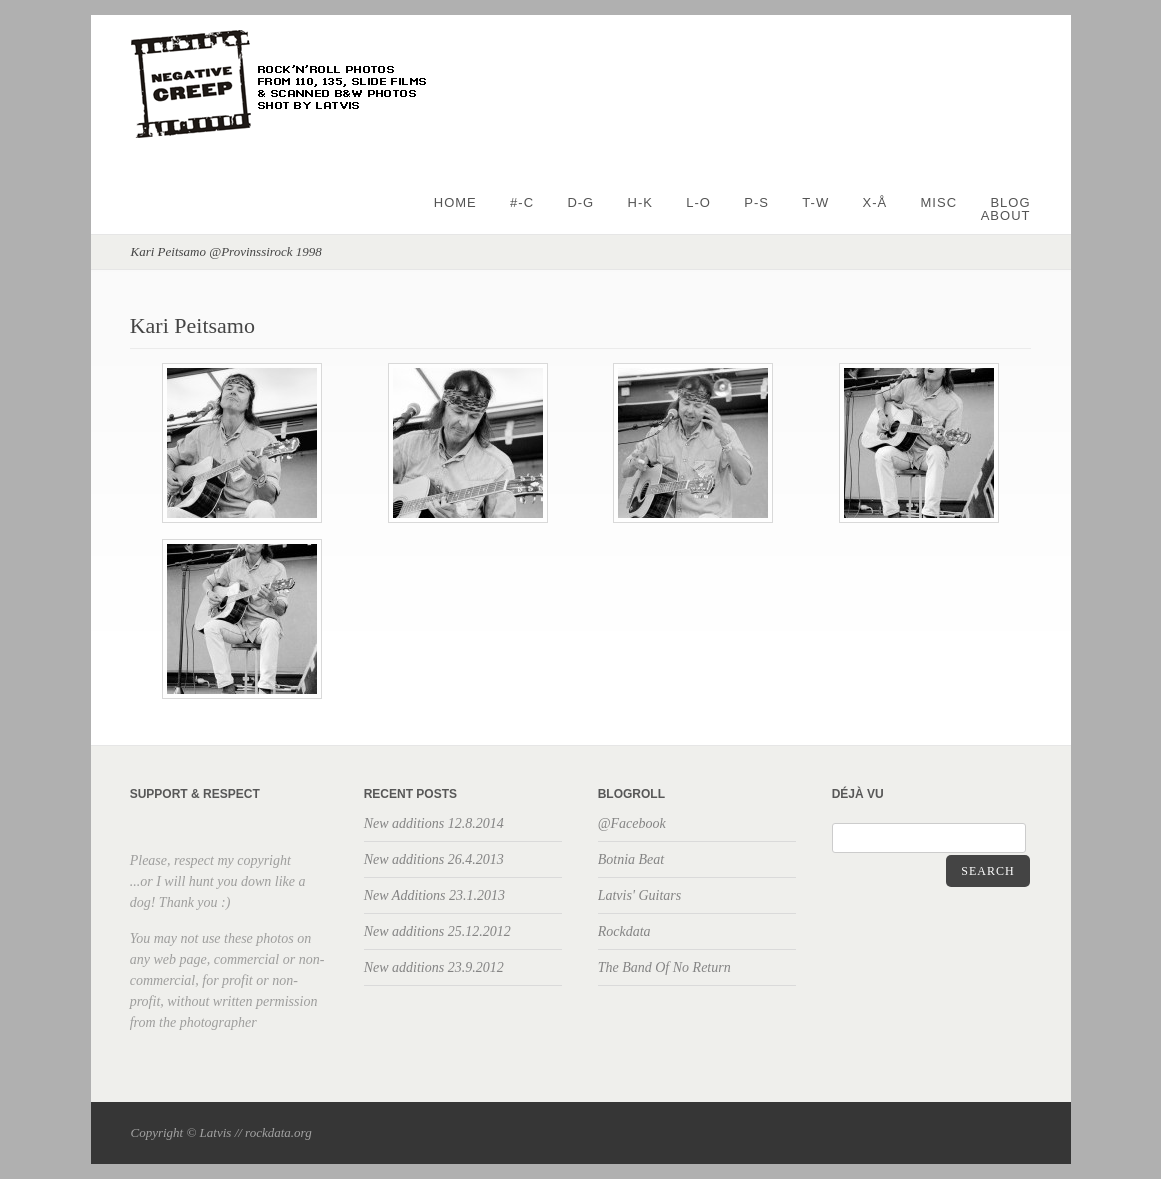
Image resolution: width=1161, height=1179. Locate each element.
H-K (640, 202)
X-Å (875, 202)
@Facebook (632, 823)
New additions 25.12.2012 (437, 931)
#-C (522, 202)
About (1006, 215)
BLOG (1010, 202)
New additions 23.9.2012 (434, 967)
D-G (580, 202)
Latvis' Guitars (640, 895)
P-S (756, 202)
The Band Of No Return (664, 967)
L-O (698, 202)
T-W (815, 202)
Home (455, 202)
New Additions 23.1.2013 (434, 895)
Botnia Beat (631, 859)
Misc (939, 202)
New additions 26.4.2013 (434, 859)
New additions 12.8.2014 (434, 823)
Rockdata (624, 931)
